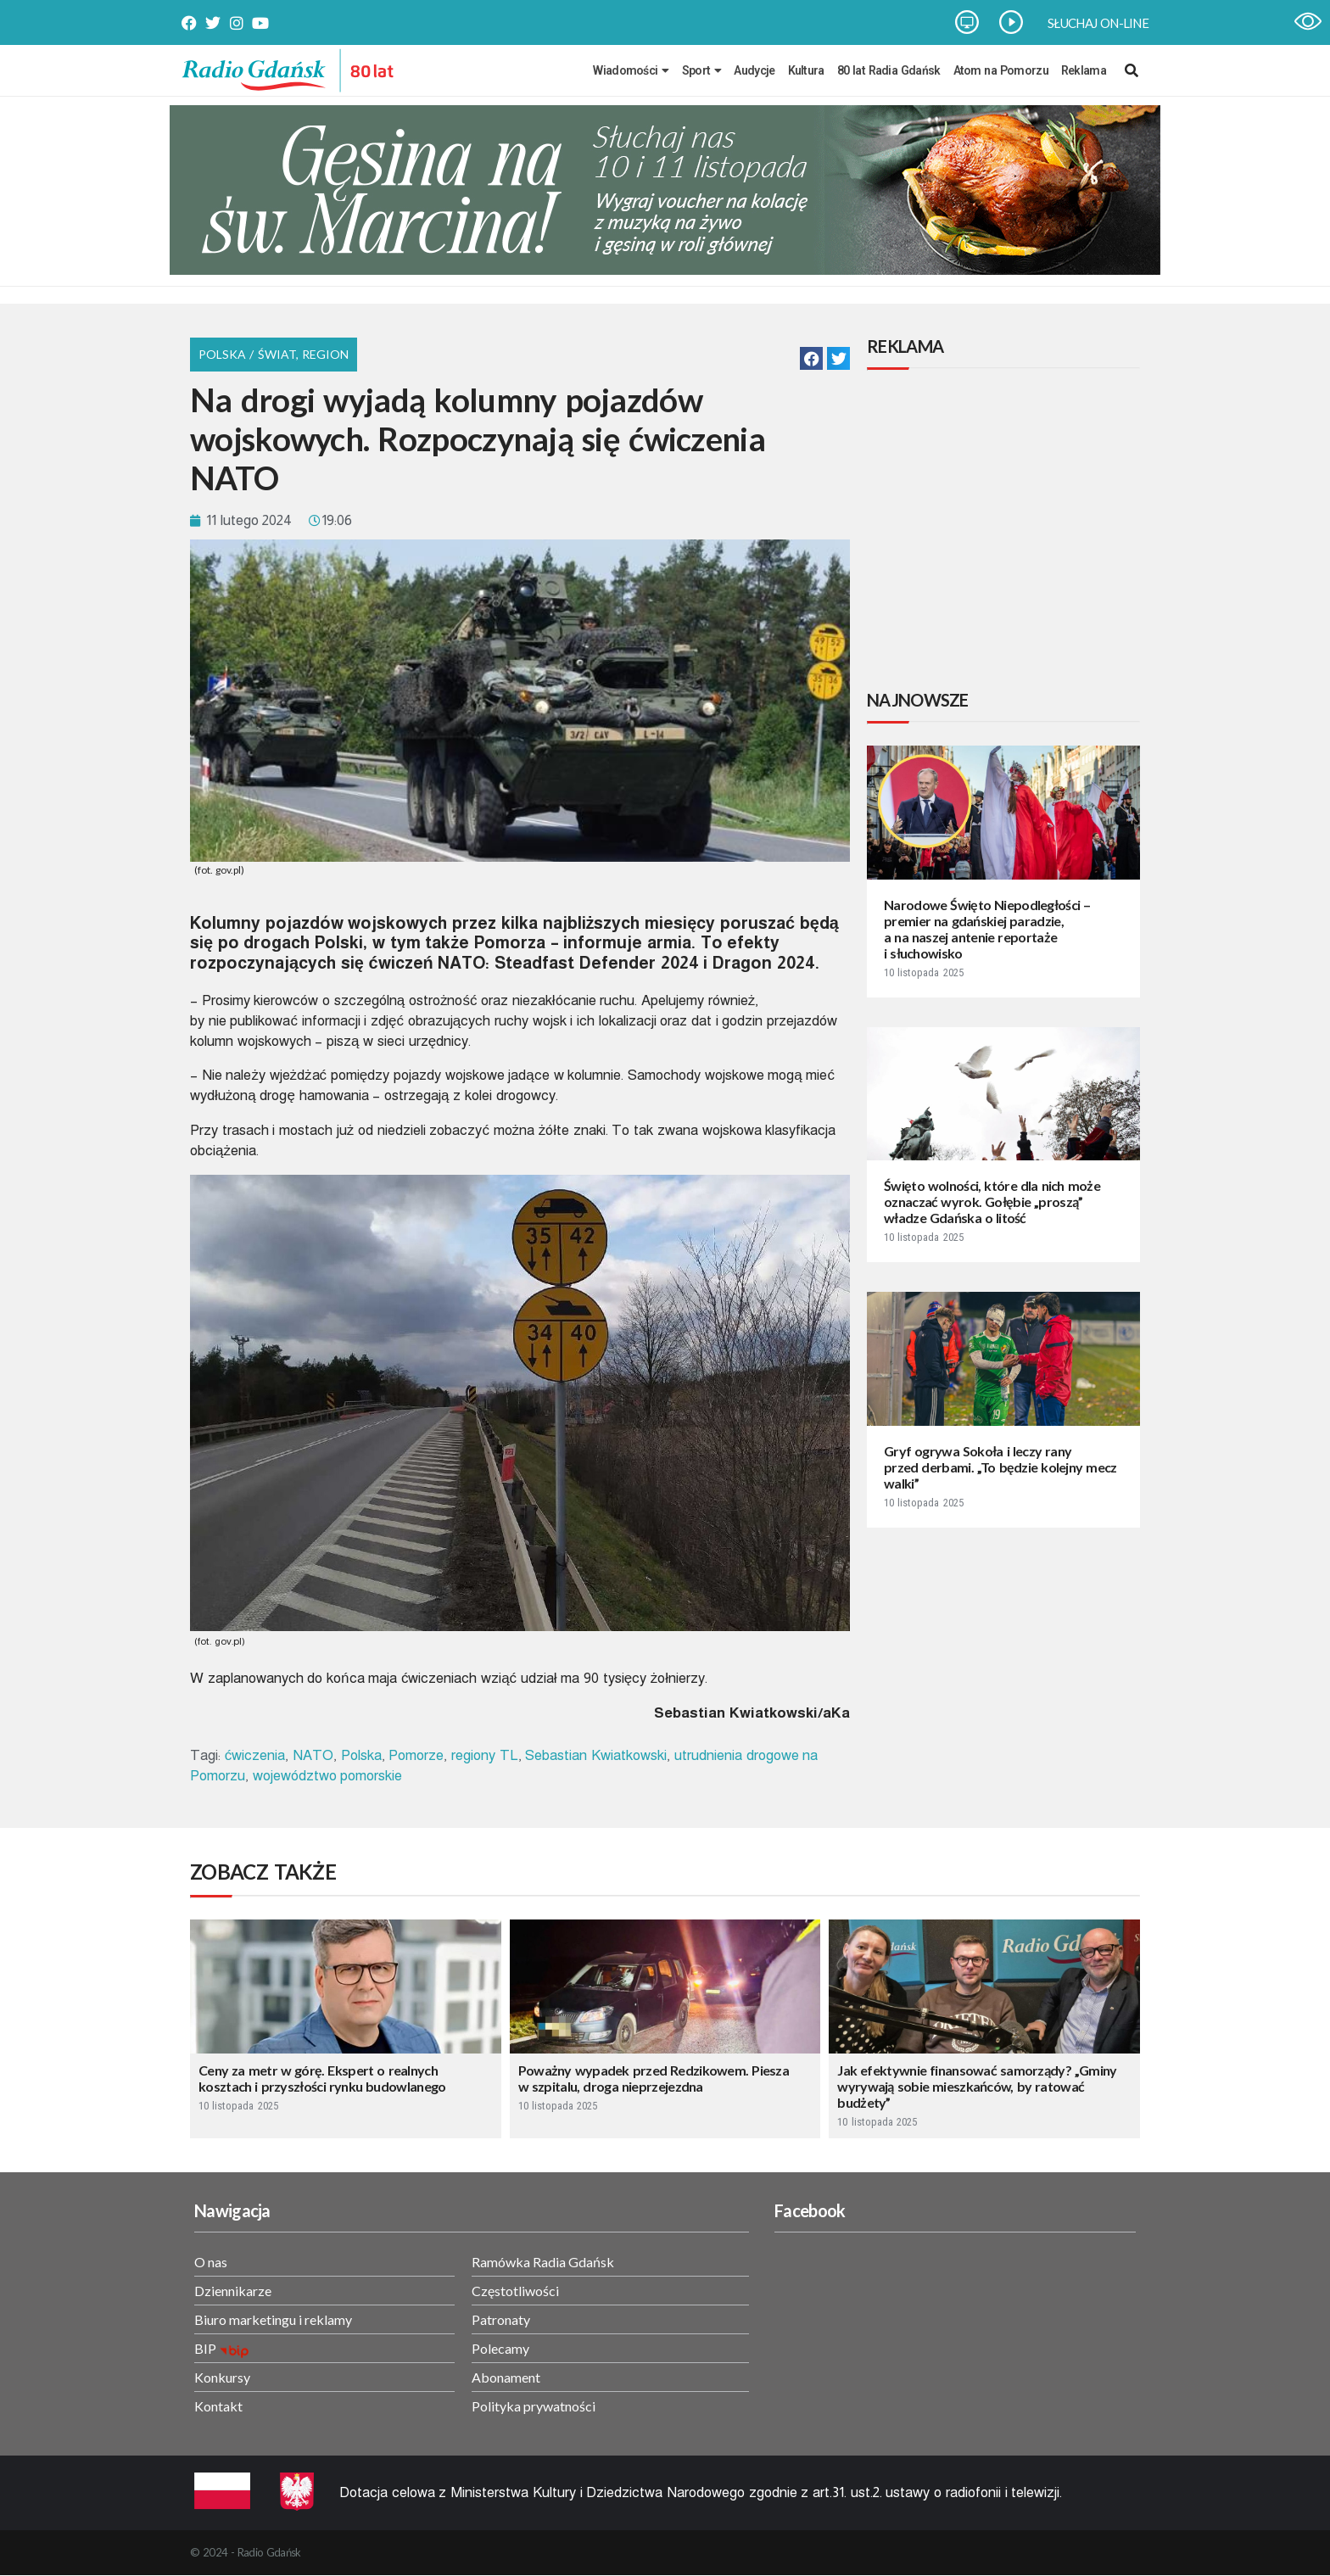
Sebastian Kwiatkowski (596, 1755)
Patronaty (501, 2319)
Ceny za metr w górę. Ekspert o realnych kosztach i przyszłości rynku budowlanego (321, 2078)
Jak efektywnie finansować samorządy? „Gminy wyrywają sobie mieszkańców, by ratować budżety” (976, 2086)
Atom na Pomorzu (1000, 70)
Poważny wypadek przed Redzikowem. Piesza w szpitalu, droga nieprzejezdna (653, 2078)
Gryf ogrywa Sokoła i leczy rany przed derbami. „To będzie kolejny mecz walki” (1000, 1467)
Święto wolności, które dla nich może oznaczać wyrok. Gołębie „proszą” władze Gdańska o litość (992, 1201)
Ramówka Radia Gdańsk (543, 2262)
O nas (210, 2262)
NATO (313, 1755)
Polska (361, 1755)
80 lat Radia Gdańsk (889, 70)
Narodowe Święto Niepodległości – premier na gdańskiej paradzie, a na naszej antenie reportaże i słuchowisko (987, 929)
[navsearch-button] (1131, 70)
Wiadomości (630, 70)
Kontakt (218, 2406)
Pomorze (416, 1755)
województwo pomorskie (328, 1776)
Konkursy (222, 2377)
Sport (702, 70)
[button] (811, 358)
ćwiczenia (255, 1755)
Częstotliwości (515, 2291)
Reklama (1083, 70)
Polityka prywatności (533, 2406)
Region (325, 354)
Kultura (806, 70)
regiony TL (484, 1755)
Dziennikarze (232, 2291)
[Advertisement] (1007, 532)
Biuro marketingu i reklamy (273, 2319)
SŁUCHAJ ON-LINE (1098, 23)
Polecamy (500, 2348)
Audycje (754, 70)
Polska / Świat (247, 354)
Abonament (506, 2377)
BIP (205, 2348)
